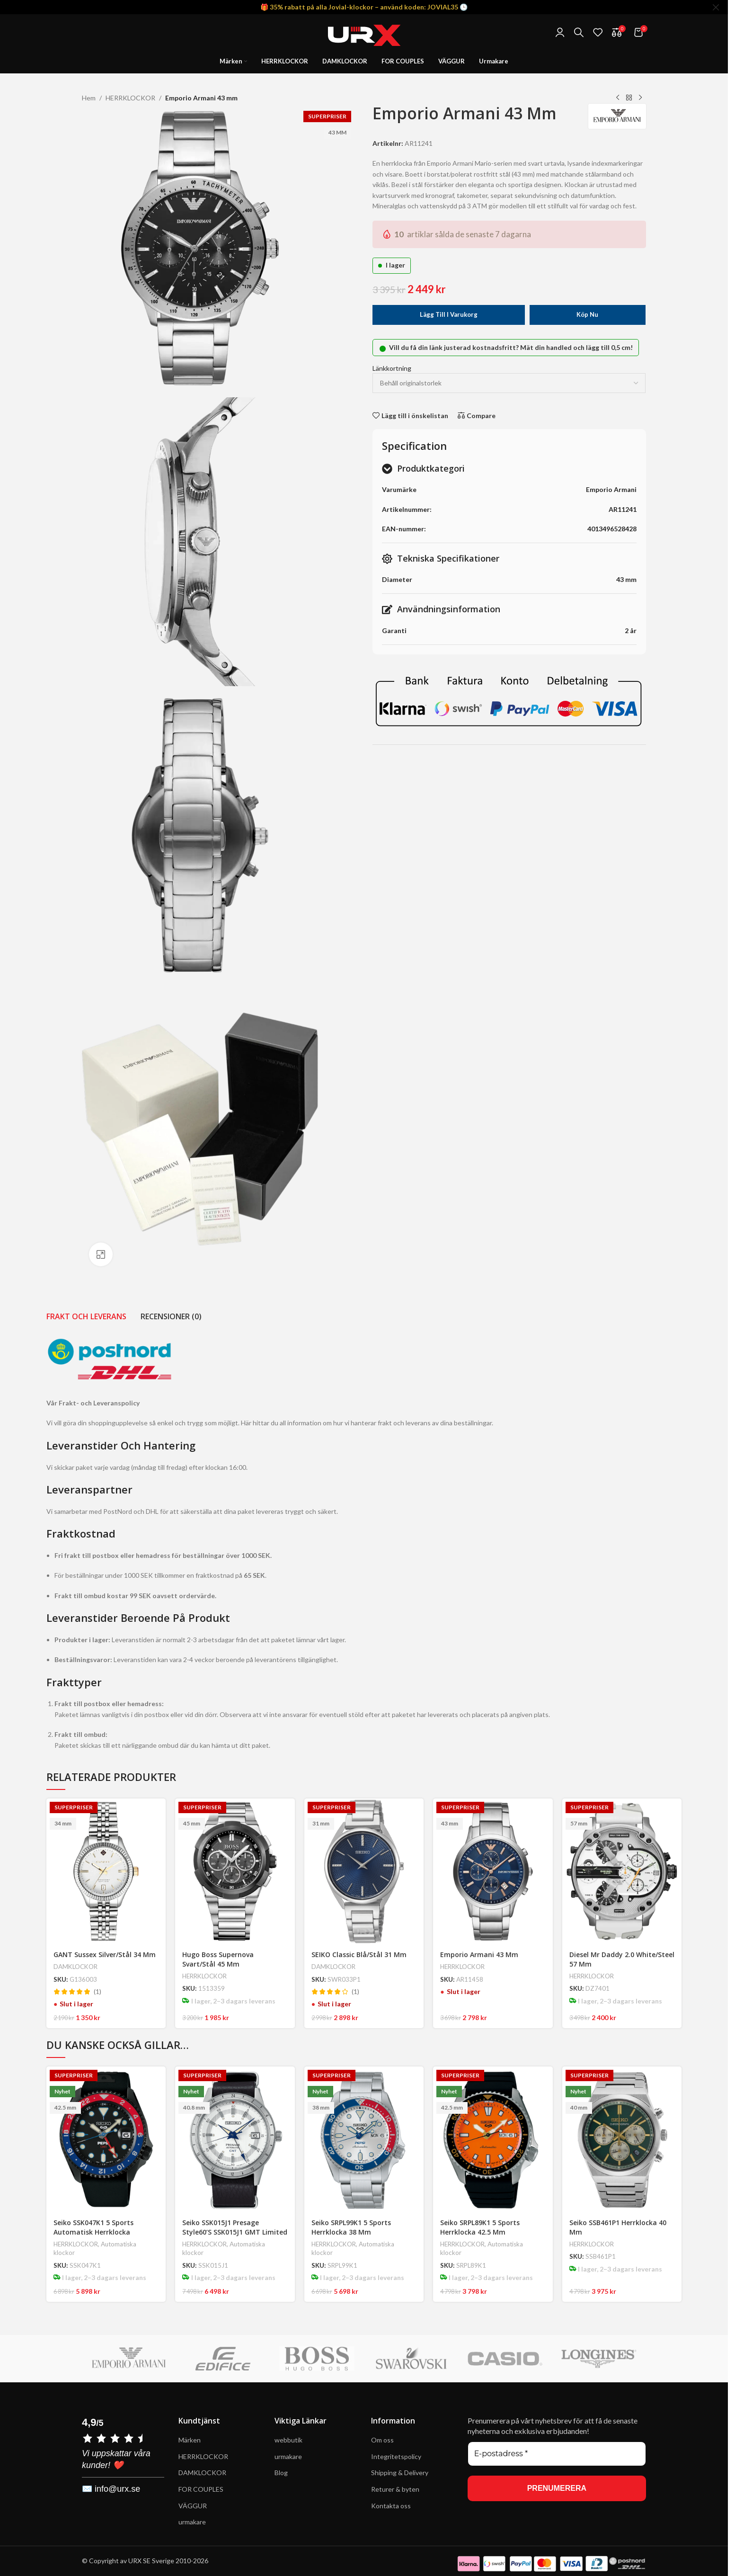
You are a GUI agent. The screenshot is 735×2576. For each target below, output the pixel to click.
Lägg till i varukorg (449, 314)
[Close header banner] (716, 7)
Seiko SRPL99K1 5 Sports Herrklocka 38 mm (351, 2227)
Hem (89, 98)
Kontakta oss (391, 2506)
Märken (189, 2440)
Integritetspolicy (396, 2456)
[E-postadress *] (557, 2454)
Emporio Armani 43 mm (479, 1954)
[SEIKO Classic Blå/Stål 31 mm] (364, 1871)
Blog (281, 2473)
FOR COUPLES (200, 2489)
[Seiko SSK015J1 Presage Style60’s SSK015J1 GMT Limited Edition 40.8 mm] (234, 2139)
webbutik (288, 2440)
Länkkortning (391, 368)
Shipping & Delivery (400, 2473)
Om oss (382, 2440)
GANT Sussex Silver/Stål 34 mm (104, 1954)
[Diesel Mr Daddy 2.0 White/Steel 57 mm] (622, 1871)
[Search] (578, 32)
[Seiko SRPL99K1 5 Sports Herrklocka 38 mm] (364, 2139)
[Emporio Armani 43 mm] (492, 1871)
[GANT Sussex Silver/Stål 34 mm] (106, 1871)
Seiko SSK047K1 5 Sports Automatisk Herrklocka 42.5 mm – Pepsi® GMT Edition (103, 2231)
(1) (97, 1991)
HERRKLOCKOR (130, 98)
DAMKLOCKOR (75, 1966)
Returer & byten (395, 2489)
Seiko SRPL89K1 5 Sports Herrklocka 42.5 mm (480, 2227)
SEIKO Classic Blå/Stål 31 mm (359, 1954)
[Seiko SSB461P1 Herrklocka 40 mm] (622, 2139)
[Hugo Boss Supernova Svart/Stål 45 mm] (234, 1871)
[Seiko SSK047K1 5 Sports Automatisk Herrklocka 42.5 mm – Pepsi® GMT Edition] (106, 2139)
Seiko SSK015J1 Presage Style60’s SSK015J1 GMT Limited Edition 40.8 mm (234, 2231)
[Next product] (640, 98)
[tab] (86, 1316)
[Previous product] (617, 98)
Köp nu (587, 314)
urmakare (192, 2522)
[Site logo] (364, 31)
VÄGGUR (192, 2506)
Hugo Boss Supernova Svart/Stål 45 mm (218, 1959)
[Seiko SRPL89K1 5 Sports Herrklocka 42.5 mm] (492, 2139)
